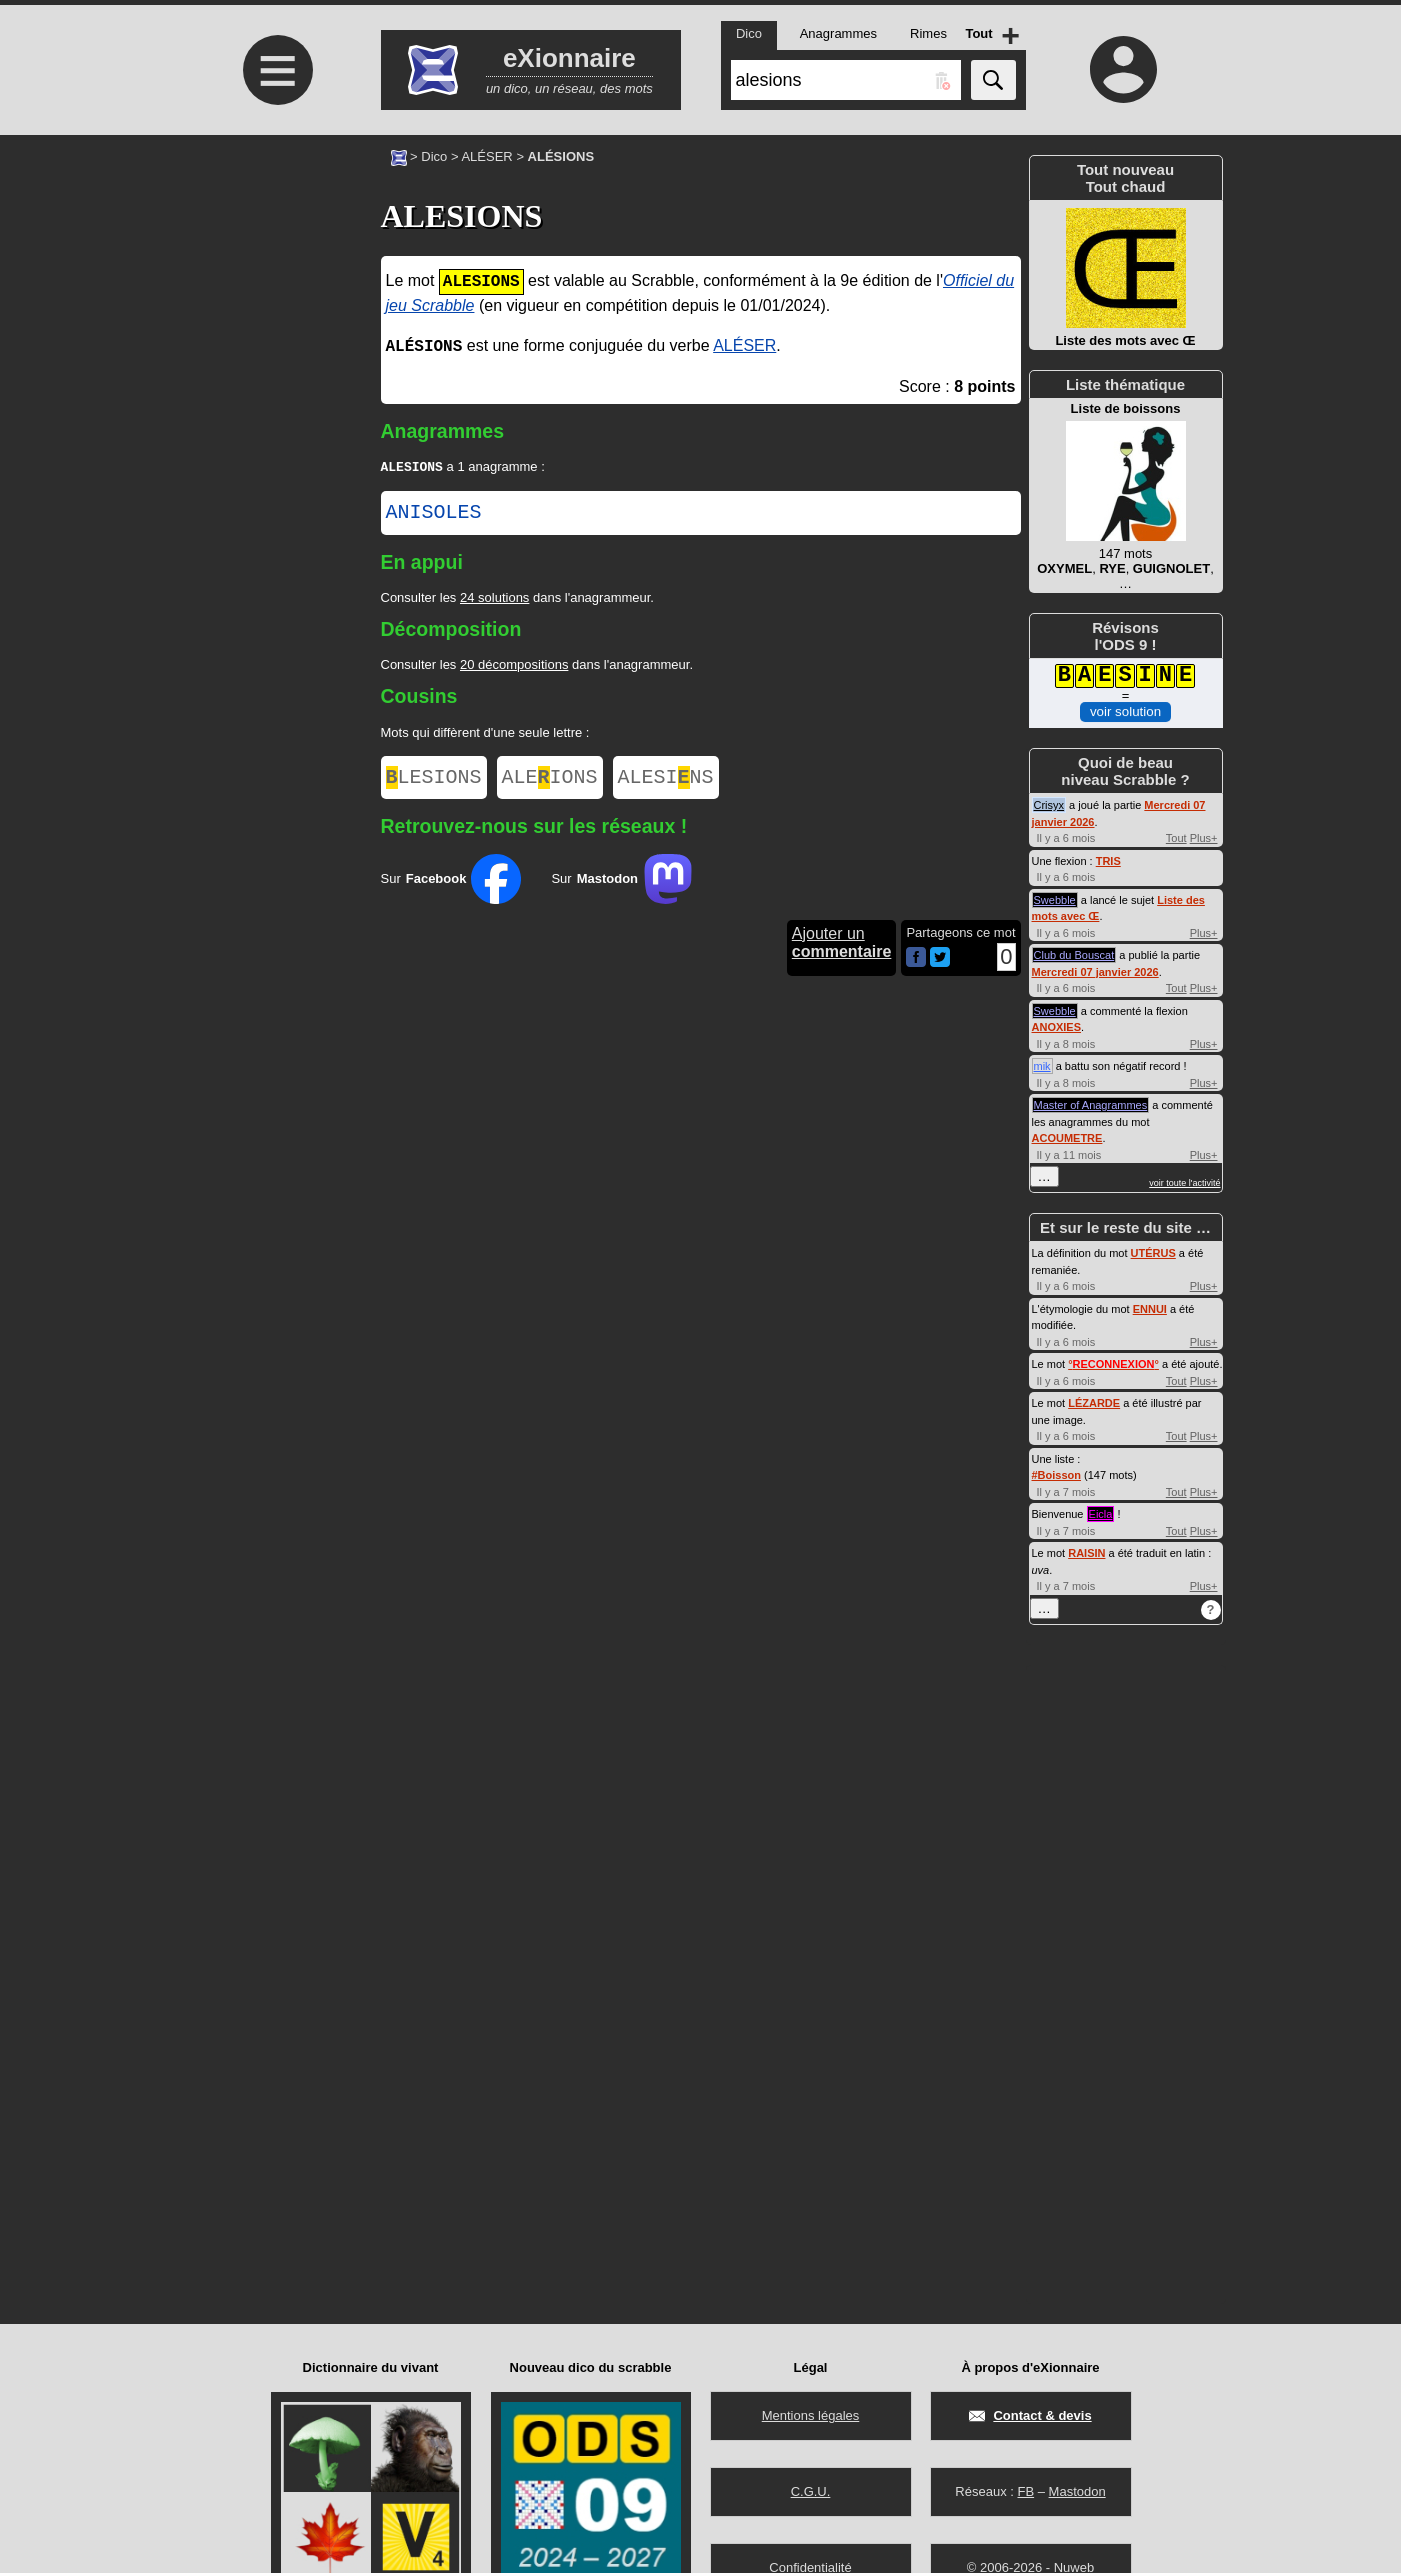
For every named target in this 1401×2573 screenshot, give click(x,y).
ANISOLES (434, 515)
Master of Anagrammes (1091, 1105)
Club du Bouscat (1074, 955)
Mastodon (1077, 2491)
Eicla (1101, 1514)
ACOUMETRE (1067, 1138)
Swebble (1055, 900)
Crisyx (1049, 805)
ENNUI (1150, 1309)
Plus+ (1204, 838)
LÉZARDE (1094, 1403)
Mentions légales (811, 2415)
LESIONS (434, 781)
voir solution (1125, 711)
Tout (1176, 838)
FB (1025, 2491)
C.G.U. (811, 2491)
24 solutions (494, 599)
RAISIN (1086, 1553)
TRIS (1108, 861)
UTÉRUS (1153, 1253)
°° (1113, 1364)
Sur (451, 885)
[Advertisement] (276, 302)
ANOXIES (1057, 1027)
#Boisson (1057, 1475)
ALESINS (666, 781)
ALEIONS (550, 781)
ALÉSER (486, 156)
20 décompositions (514, 666)
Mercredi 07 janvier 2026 (1095, 972)
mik (1042, 1066)
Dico (434, 156)
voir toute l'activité (1184, 1183)
